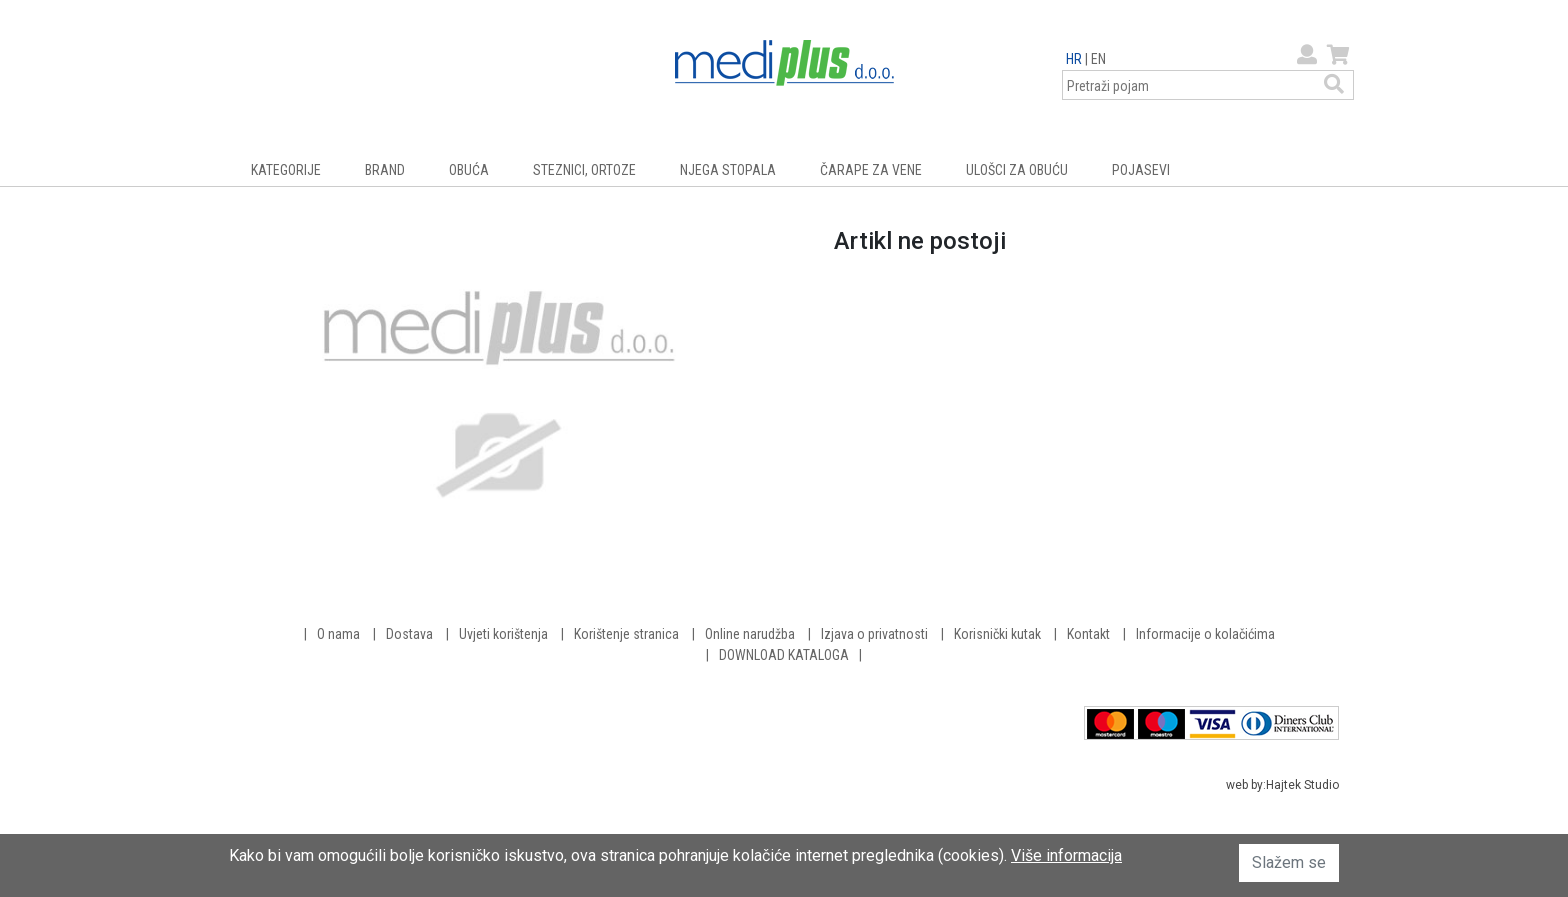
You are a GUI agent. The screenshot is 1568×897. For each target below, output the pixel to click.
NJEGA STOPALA (728, 170)
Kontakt (1088, 634)
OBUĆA (469, 170)
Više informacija (1066, 855)
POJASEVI (1141, 170)
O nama (338, 634)
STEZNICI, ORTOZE (584, 170)
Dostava (409, 634)
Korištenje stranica (626, 634)
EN (1098, 59)
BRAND (385, 170)
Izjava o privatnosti (874, 634)
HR (1074, 59)
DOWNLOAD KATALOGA (784, 655)
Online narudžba (750, 634)
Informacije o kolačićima (1205, 634)
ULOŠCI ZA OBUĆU (1017, 170)
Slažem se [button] (1289, 862)
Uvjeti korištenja (503, 634)
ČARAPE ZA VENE (871, 170)
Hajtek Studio (1302, 785)
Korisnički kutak (997, 634)
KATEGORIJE (286, 170)
